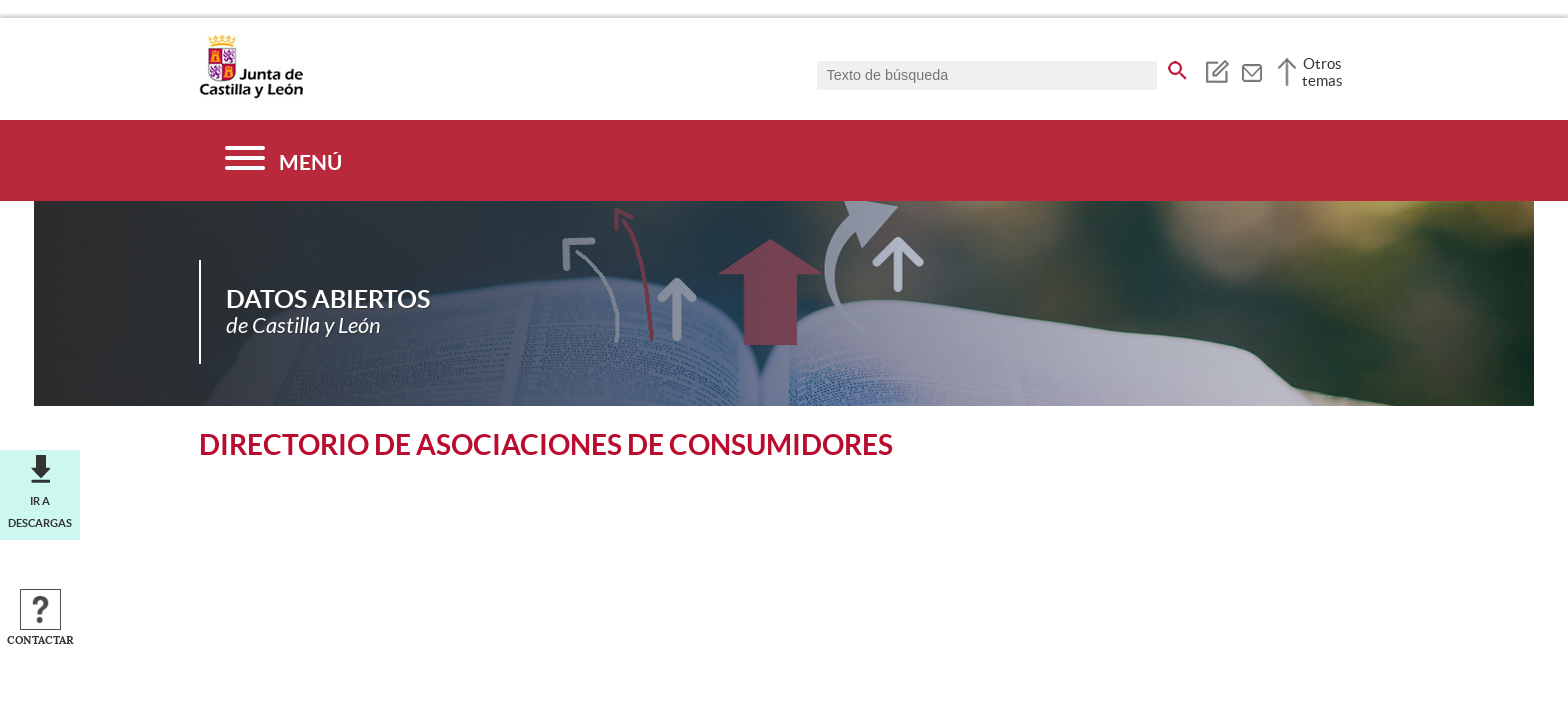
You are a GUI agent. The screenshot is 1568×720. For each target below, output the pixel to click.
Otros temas (1322, 72)
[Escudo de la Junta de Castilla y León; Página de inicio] (251, 94)
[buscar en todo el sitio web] (1177, 67)
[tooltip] (1216, 70)
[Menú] (283, 160)
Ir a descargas (40, 512)
